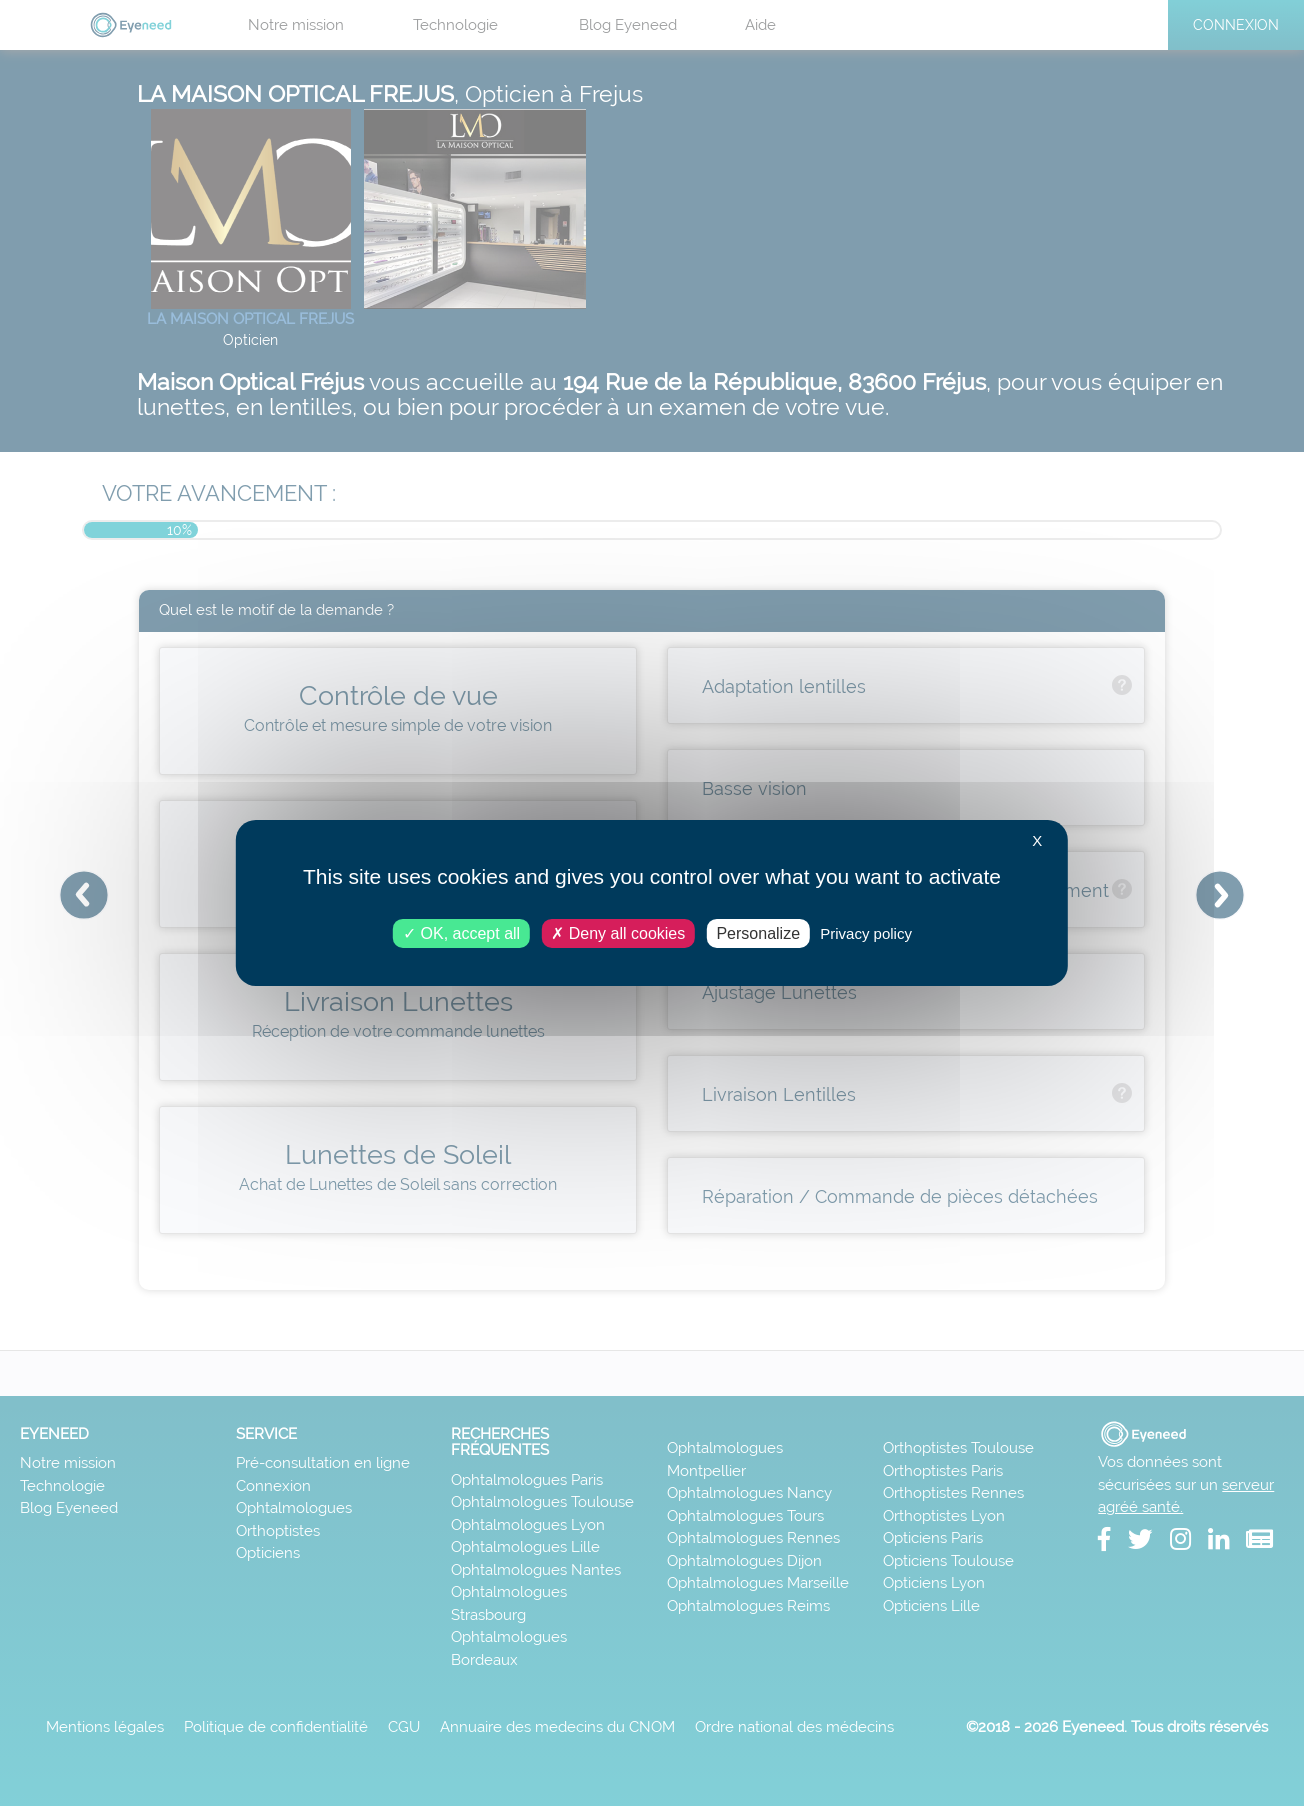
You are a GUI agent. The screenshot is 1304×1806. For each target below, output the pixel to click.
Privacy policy (866, 933)
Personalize (758, 933)
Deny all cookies (618, 933)
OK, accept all (461, 933)
